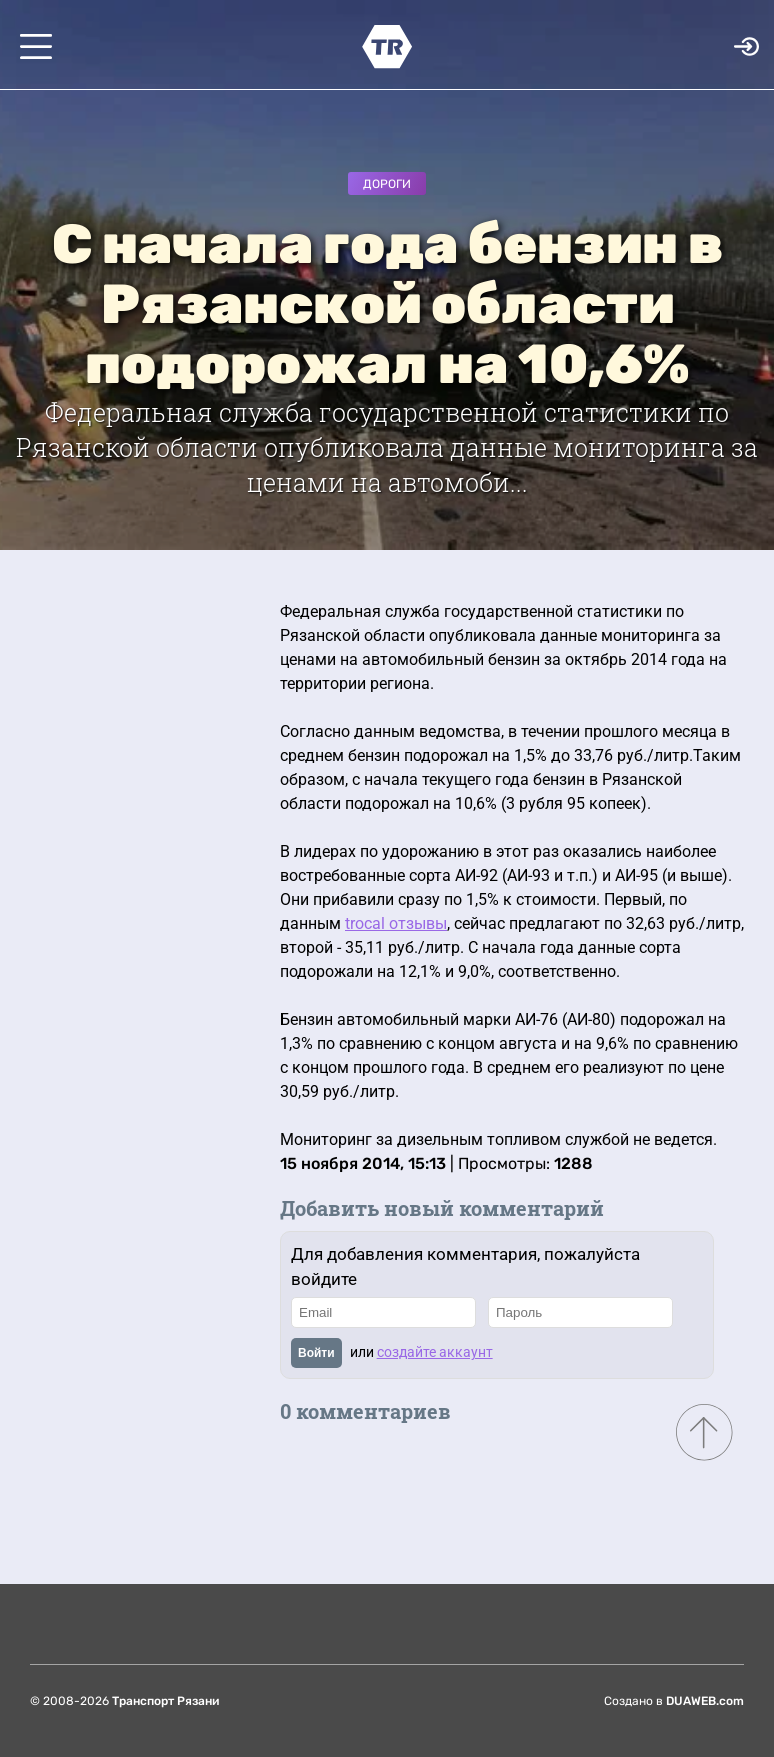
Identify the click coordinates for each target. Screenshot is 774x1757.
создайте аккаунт (435, 1352)
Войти (316, 1353)
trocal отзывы (396, 923)
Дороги (387, 184)
